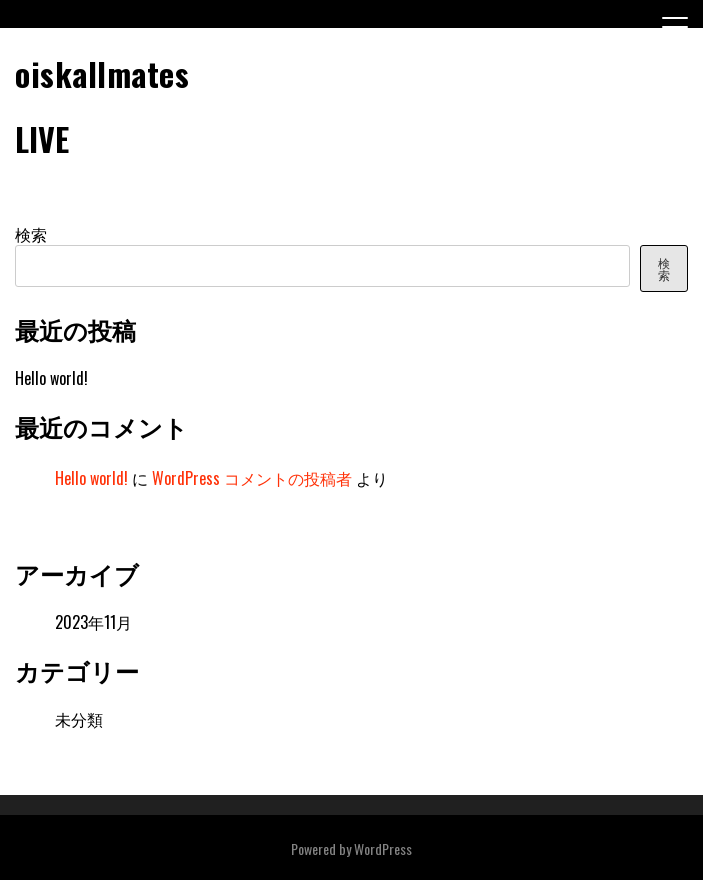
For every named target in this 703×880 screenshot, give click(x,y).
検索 (31, 234)
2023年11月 (93, 622)
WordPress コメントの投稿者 (252, 478)
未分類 (79, 719)
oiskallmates (102, 73)
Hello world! (51, 378)
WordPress (383, 848)
